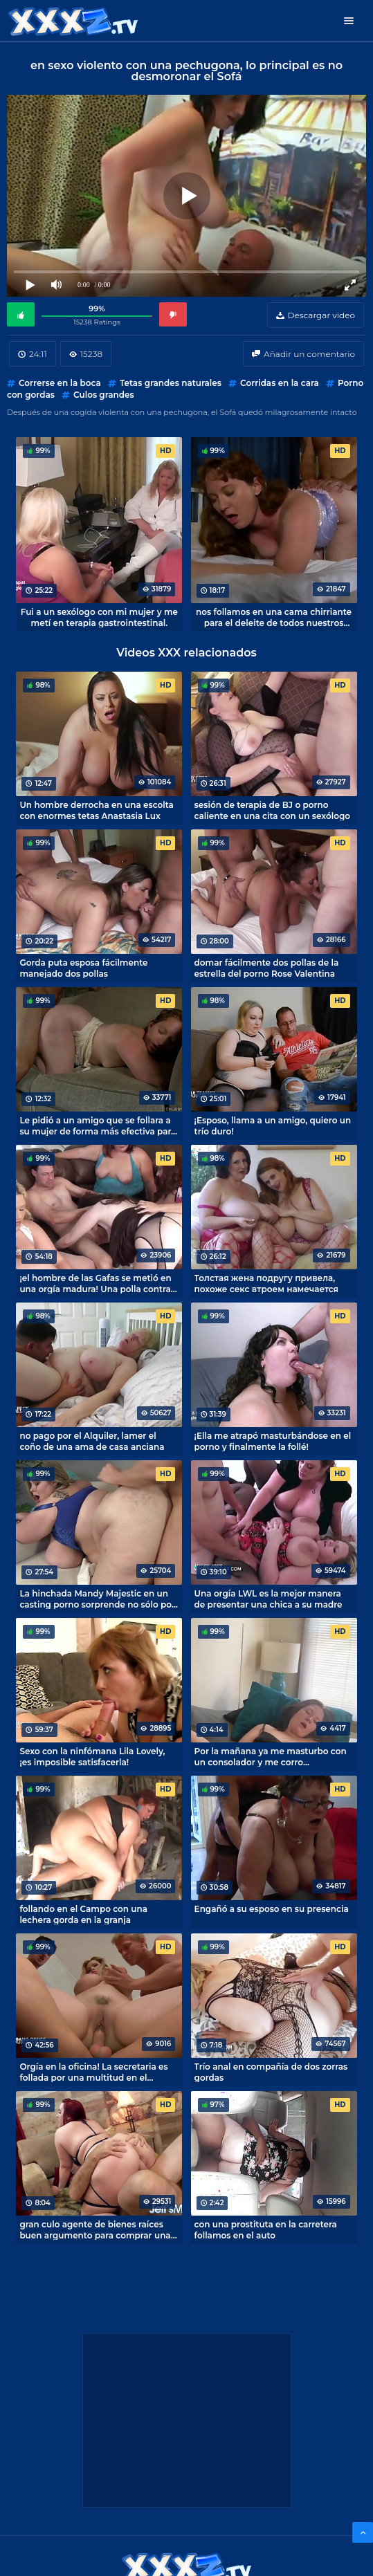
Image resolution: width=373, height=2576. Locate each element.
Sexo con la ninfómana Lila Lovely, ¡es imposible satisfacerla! (92, 1756)
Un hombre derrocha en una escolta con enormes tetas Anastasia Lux (96, 810)
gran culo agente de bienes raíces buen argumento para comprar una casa (94, 2229)
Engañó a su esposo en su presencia (271, 1909)
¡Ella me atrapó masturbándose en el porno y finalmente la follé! (273, 1440)
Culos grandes (103, 394)
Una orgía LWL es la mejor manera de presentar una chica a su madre (268, 1598)
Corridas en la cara (279, 383)
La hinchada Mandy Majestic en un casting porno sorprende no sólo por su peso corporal (97, 1598)
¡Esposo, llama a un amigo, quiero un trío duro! (273, 1125)
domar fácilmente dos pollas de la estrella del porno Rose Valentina (266, 967)
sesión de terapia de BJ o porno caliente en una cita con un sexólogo (272, 810)
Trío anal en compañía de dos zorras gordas (271, 2071)
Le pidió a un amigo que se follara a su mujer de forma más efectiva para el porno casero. (97, 1125)
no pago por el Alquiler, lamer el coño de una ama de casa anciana (91, 1440)
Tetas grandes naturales (170, 383)
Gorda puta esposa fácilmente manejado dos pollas (83, 967)
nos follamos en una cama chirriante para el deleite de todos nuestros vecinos (274, 617)
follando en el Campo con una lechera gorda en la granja (83, 1914)
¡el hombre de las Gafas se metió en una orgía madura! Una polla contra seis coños (95, 1283)
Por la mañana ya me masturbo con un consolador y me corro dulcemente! (270, 1756)
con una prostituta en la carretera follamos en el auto (265, 2229)
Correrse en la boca (60, 383)
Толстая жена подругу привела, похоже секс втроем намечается (266, 1283)
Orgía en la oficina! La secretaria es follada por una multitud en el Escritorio (93, 2071)
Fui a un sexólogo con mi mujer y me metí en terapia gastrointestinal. (99, 617)
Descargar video (321, 315)
